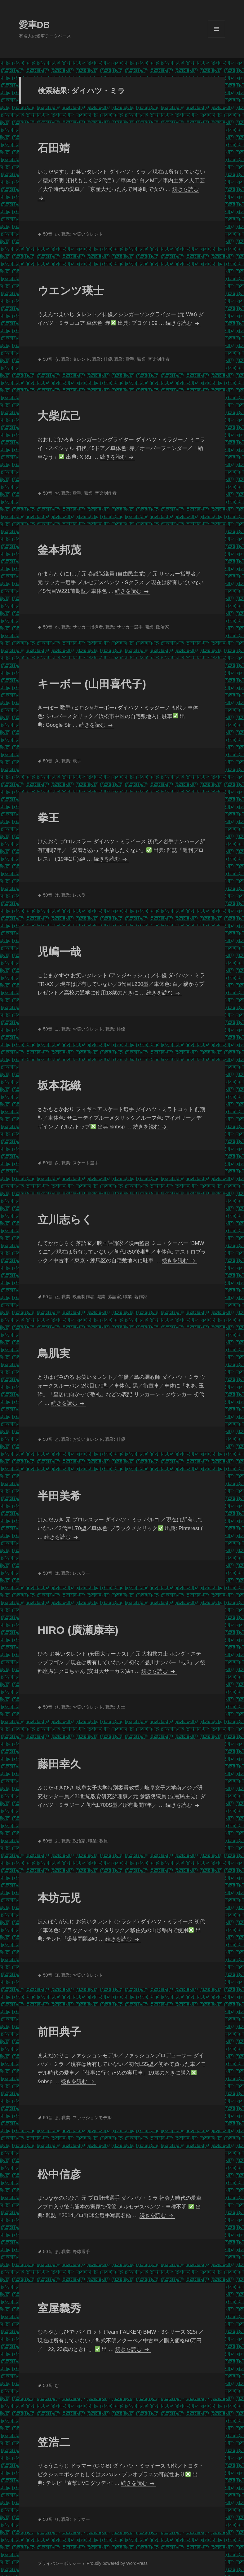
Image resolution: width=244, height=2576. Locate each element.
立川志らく (65, 1219)
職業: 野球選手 (75, 2251)
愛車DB (34, 25)
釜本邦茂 (59, 550)
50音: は (51, 1573)
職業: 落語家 (109, 1296)
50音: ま (51, 2117)
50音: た (51, 1296)
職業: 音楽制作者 (153, 359)
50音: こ (51, 1028)
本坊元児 (59, 1898)
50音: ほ (51, 1975)
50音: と (51, 1439)
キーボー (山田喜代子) (92, 684)
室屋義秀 (59, 2308)
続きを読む (182, 323)
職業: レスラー (75, 895)
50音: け (51, 895)
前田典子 (59, 2032)
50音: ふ (51, 1840)
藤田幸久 (59, 1764)
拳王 (48, 818)
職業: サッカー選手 (124, 626)
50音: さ (51, 1162)
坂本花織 (59, 1085)
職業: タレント (75, 359)
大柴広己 (59, 416)
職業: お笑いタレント (82, 234)
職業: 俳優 (102, 359)
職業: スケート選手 (80, 1162)
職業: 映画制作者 (77, 1296)
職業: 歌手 (124, 359)
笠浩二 (54, 2442)
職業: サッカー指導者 (82, 626)
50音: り (51, 2519)
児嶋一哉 (59, 952)
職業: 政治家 (157, 626)
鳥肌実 (54, 1353)
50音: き (51, 760)
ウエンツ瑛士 (71, 291)
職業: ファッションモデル (86, 2117)
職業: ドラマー (75, 2519)
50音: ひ (51, 1707)
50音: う (51, 359)
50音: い (51, 234)
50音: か (51, 626)
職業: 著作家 (135, 1296)
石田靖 (54, 148)
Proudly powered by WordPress (117, 2563)
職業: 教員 (98, 1840)
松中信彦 (59, 2174)
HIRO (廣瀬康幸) (78, 1630)
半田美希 (59, 1496)
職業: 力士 (115, 1707)
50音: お (51, 493)
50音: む (51, 2385)
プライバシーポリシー (59, 2563)
